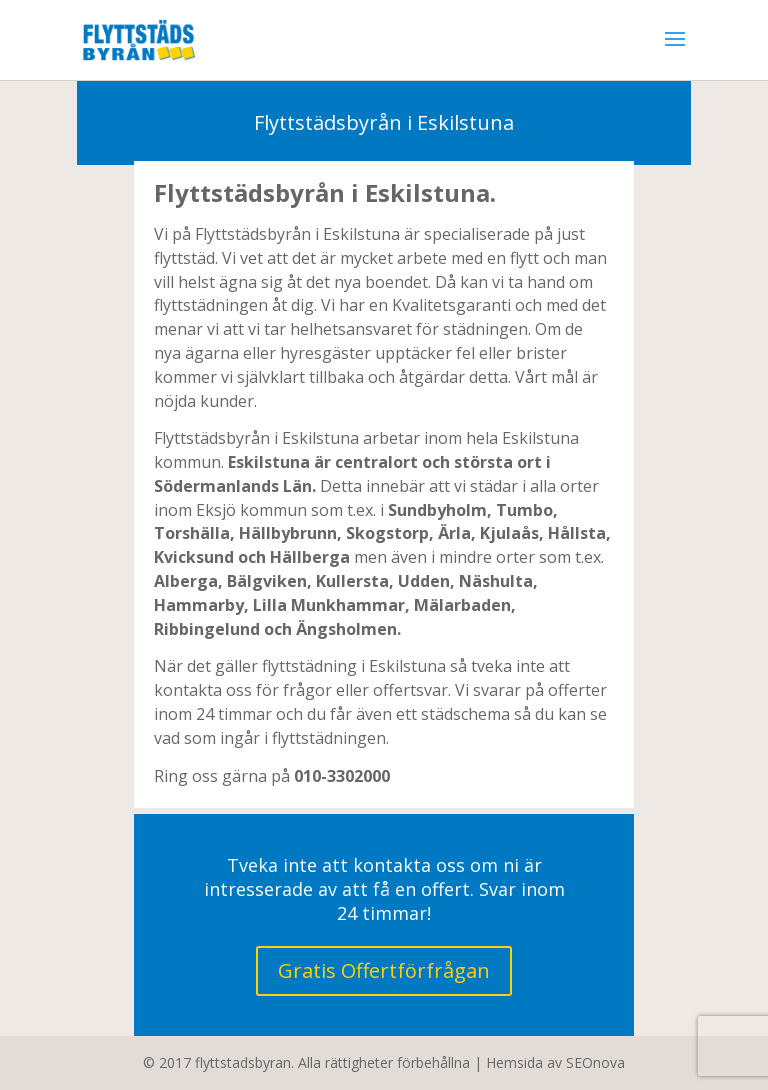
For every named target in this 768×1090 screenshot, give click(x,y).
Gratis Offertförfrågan (384, 970)
